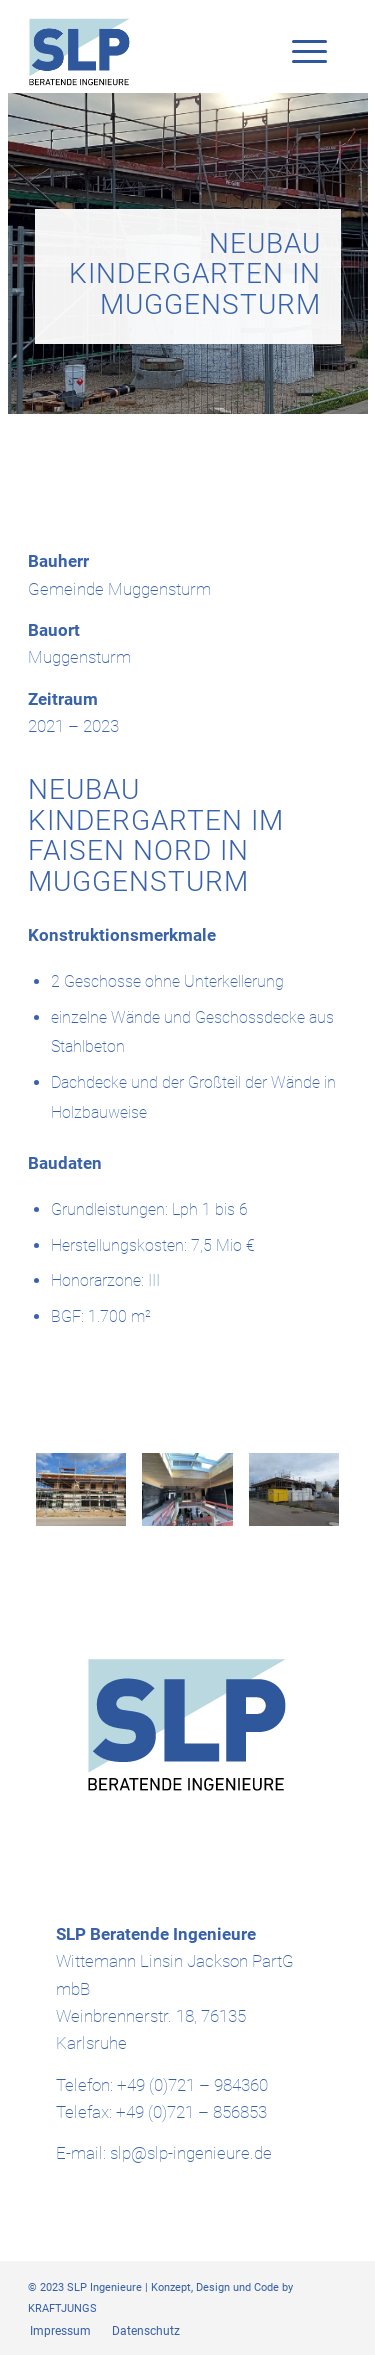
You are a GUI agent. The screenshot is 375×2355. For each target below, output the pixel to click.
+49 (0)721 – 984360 (192, 2085)
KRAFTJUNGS (62, 2308)
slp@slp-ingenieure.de (191, 2153)
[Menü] (299, 52)
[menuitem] (60, 2331)
